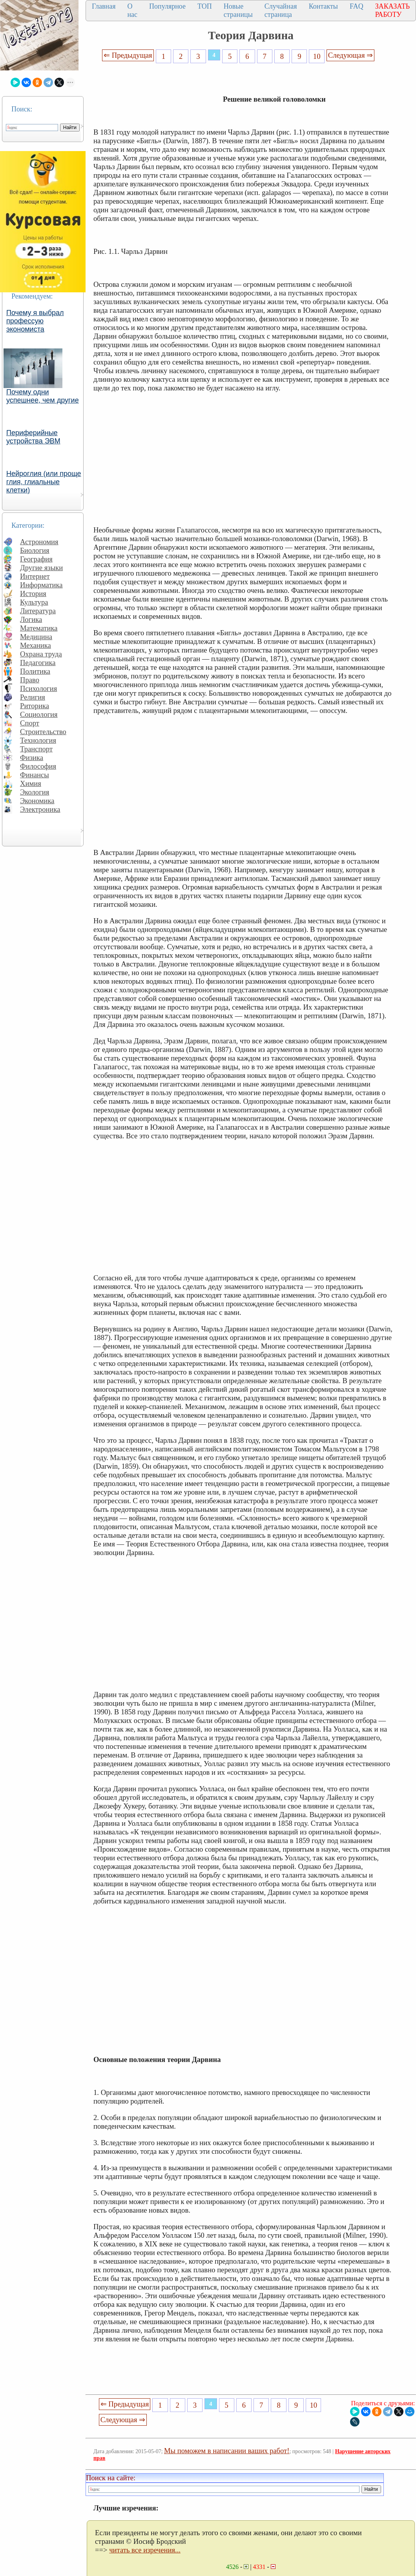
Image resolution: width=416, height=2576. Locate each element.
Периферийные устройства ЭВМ (33, 437)
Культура (34, 602)
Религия (32, 697)
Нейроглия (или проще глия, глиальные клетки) (43, 482)
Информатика (41, 585)
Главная (103, 6)
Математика (39, 628)
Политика (35, 671)
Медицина (36, 637)
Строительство (43, 731)
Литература (38, 611)
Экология (34, 792)
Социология (39, 714)
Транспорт (36, 749)
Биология (34, 550)
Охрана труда (41, 654)
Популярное (167, 6)
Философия (38, 766)
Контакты (323, 6)
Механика (35, 645)
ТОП (204, 6)
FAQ (356, 6)
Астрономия (39, 542)
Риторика (34, 706)
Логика (31, 619)
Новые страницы (238, 10)
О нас (132, 10)
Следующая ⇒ (350, 55)
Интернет (35, 576)
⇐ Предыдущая (128, 55)
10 (317, 56)
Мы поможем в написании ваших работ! (226, 2451)
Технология (38, 740)
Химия (30, 783)
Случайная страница (281, 10)
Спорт (29, 723)
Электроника (40, 809)
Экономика (37, 801)
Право (29, 680)
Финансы (34, 775)
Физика (31, 757)
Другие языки (41, 567)
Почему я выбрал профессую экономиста (35, 321)
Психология (38, 688)
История (33, 593)
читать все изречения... (145, 2550)
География (36, 559)
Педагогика (38, 662)
